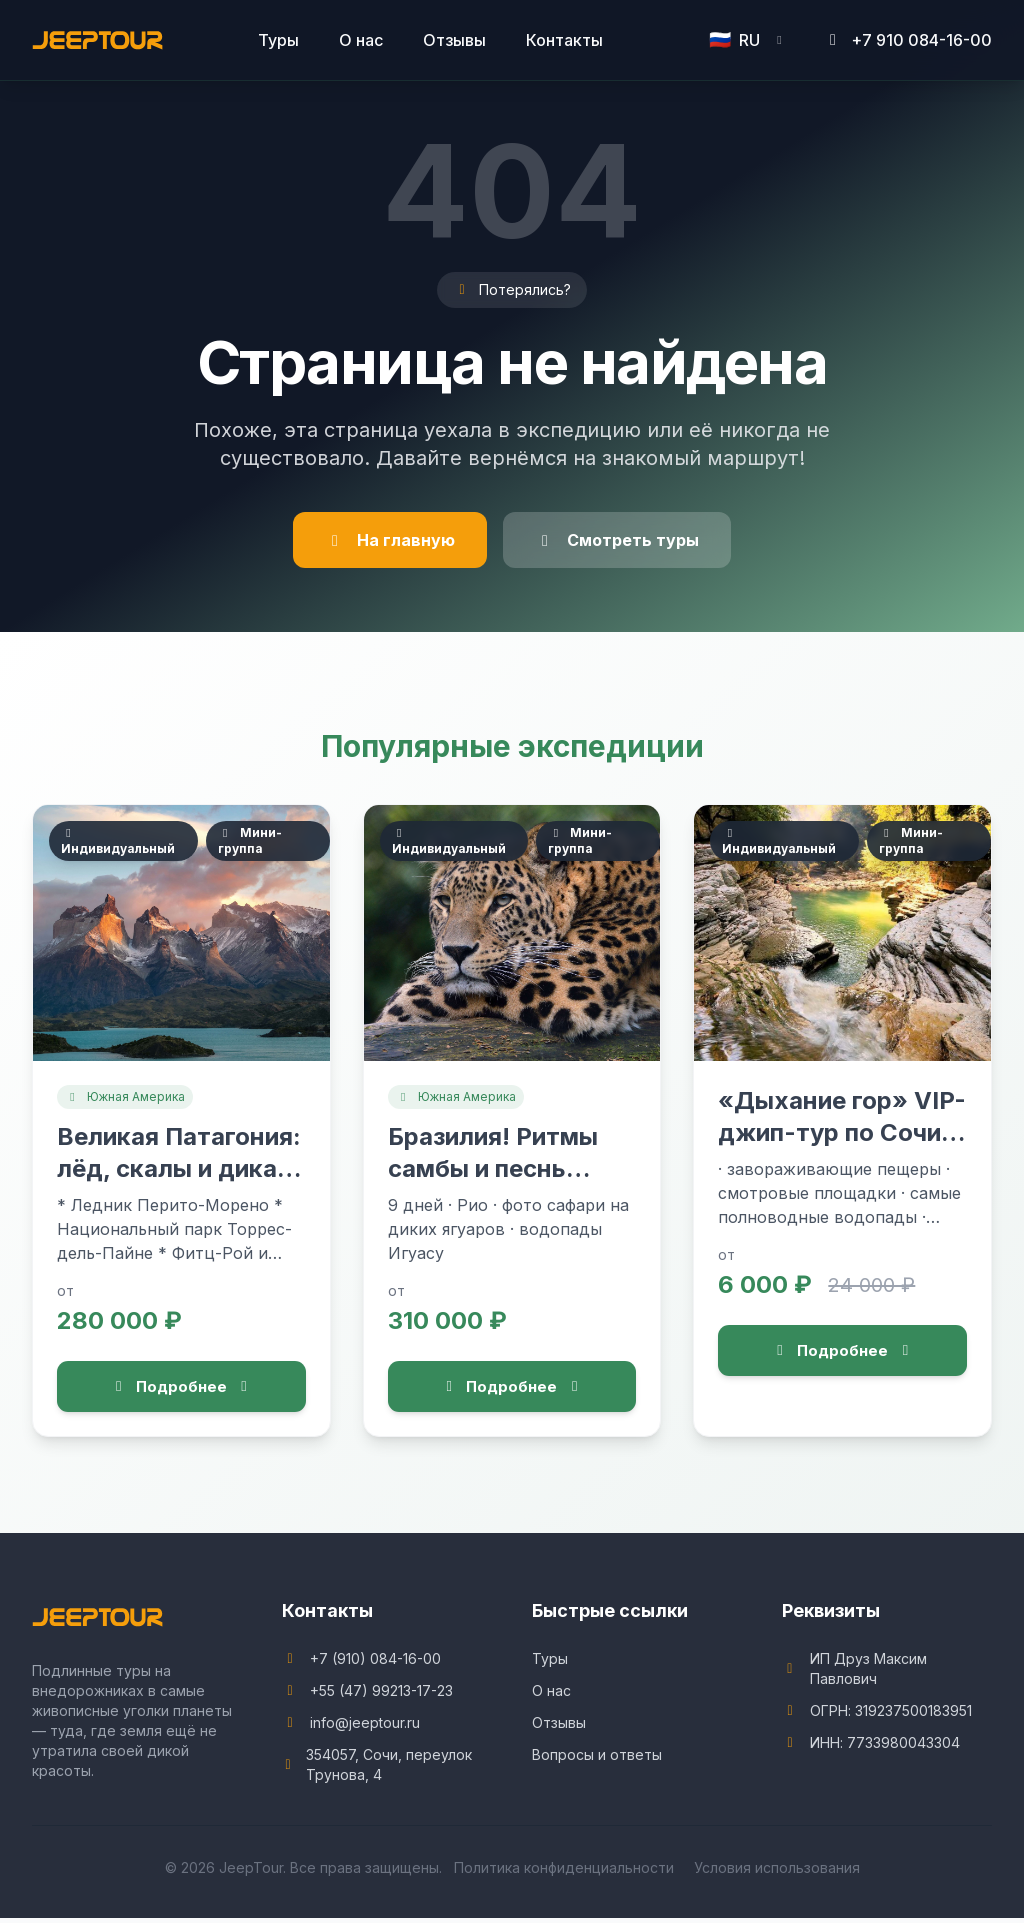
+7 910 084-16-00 (907, 40)
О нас (361, 40)
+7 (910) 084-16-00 (375, 1663)
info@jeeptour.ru (365, 1727)
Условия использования (777, 1872)
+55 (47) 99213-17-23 (381, 1695)
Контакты (564, 40)
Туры (278, 40)
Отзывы (454, 40)
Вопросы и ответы (597, 1759)
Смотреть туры (617, 540)
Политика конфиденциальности (564, 1872)
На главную (390, 540)
